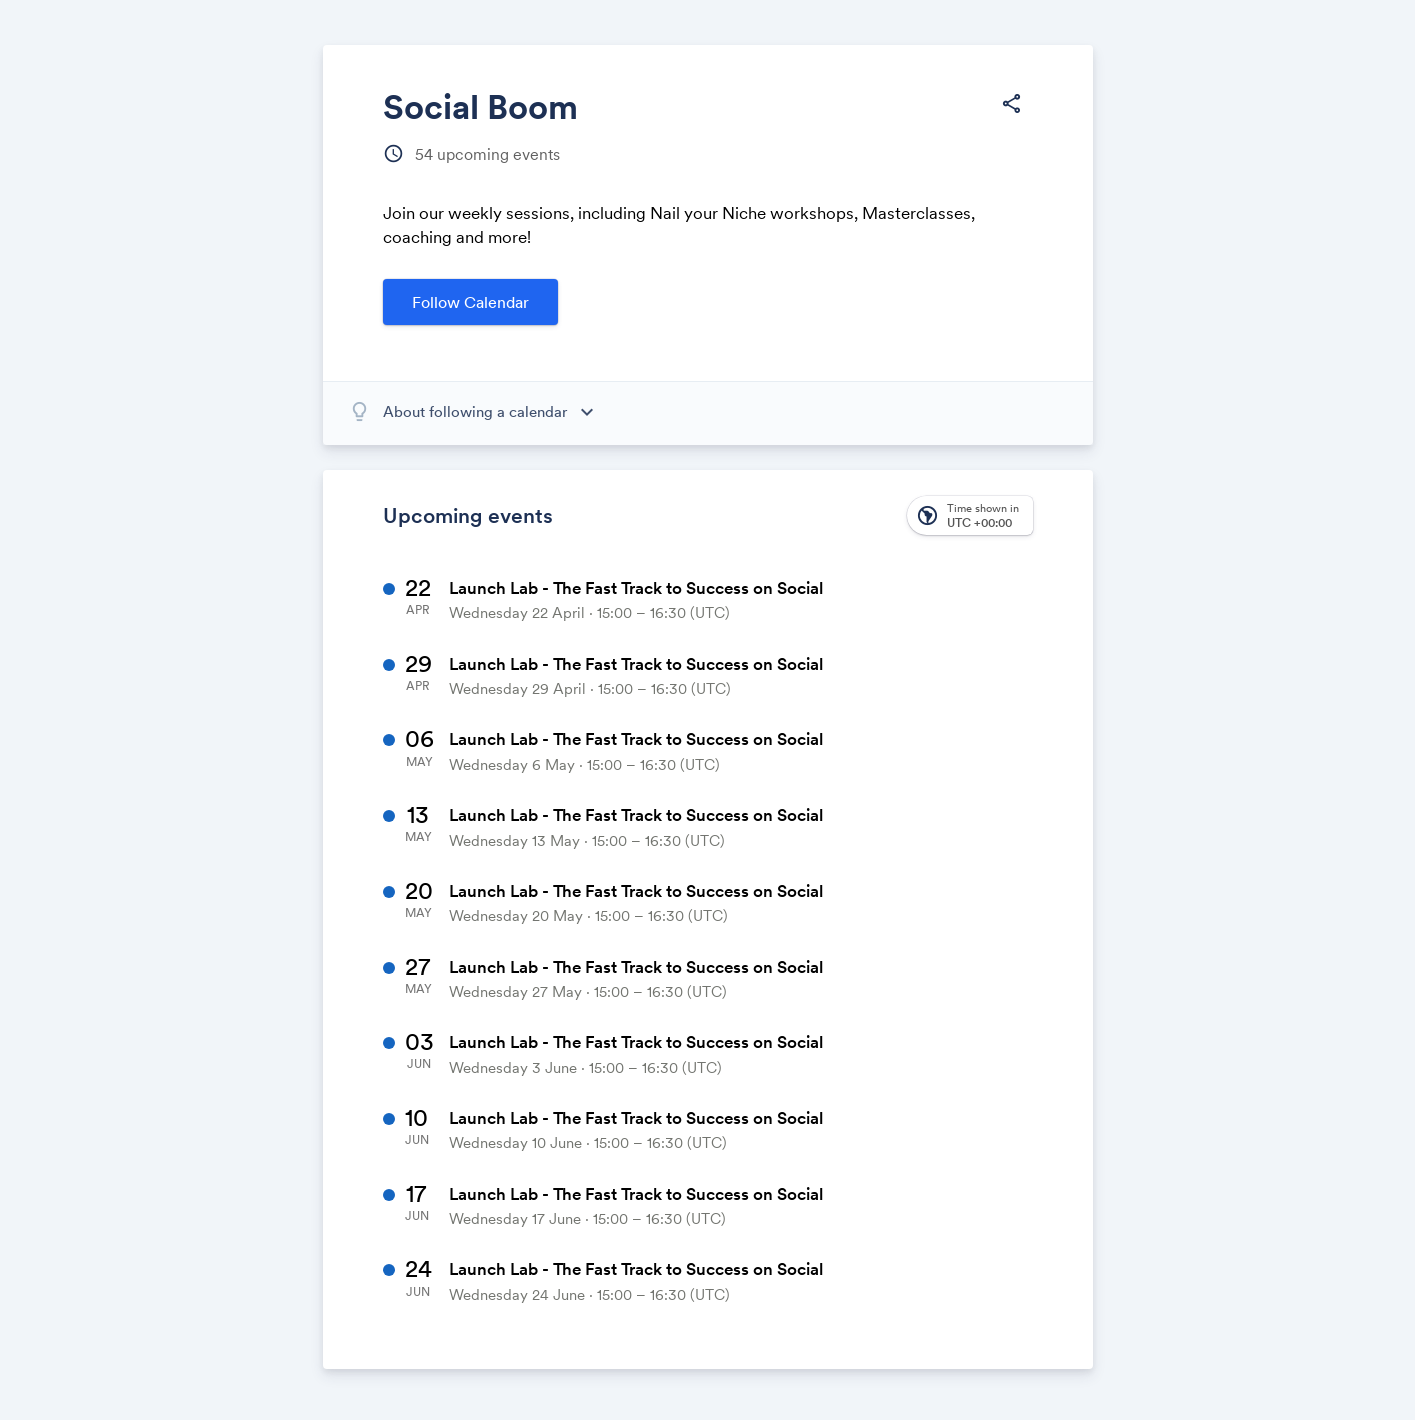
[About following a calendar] (495, 412)
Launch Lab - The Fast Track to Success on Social (636, 588)
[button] (970, 515)
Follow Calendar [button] (470, 302)
